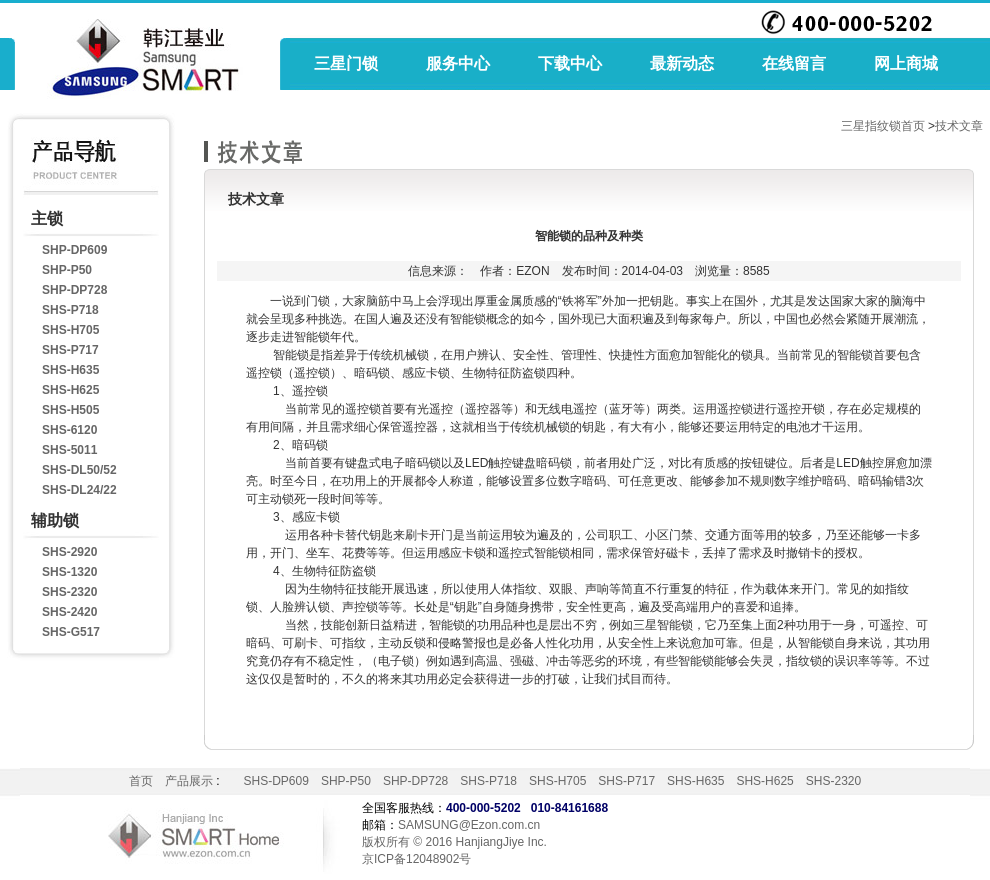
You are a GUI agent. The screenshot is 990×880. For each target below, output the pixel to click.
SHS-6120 (69, 430)
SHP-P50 (67, 270)
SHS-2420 (69, 612)
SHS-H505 (70, 410)
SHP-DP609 (74, 250)
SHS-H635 (70, 370)
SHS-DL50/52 (79, 470)
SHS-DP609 (276, 781)
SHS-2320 (69, 592)
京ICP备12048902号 (416, 859)
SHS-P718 (70, 310)
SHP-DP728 (74, 290)
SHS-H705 (70, 330)
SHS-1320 (69, 572)
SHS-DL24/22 (79, 490)
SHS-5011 (69, 450)
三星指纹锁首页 (883, 126)
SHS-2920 (69, 552)
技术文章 (959, 126)
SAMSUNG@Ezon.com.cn (469, 825)
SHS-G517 (71, 632)
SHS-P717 (70, 350)
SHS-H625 (70, 390)
